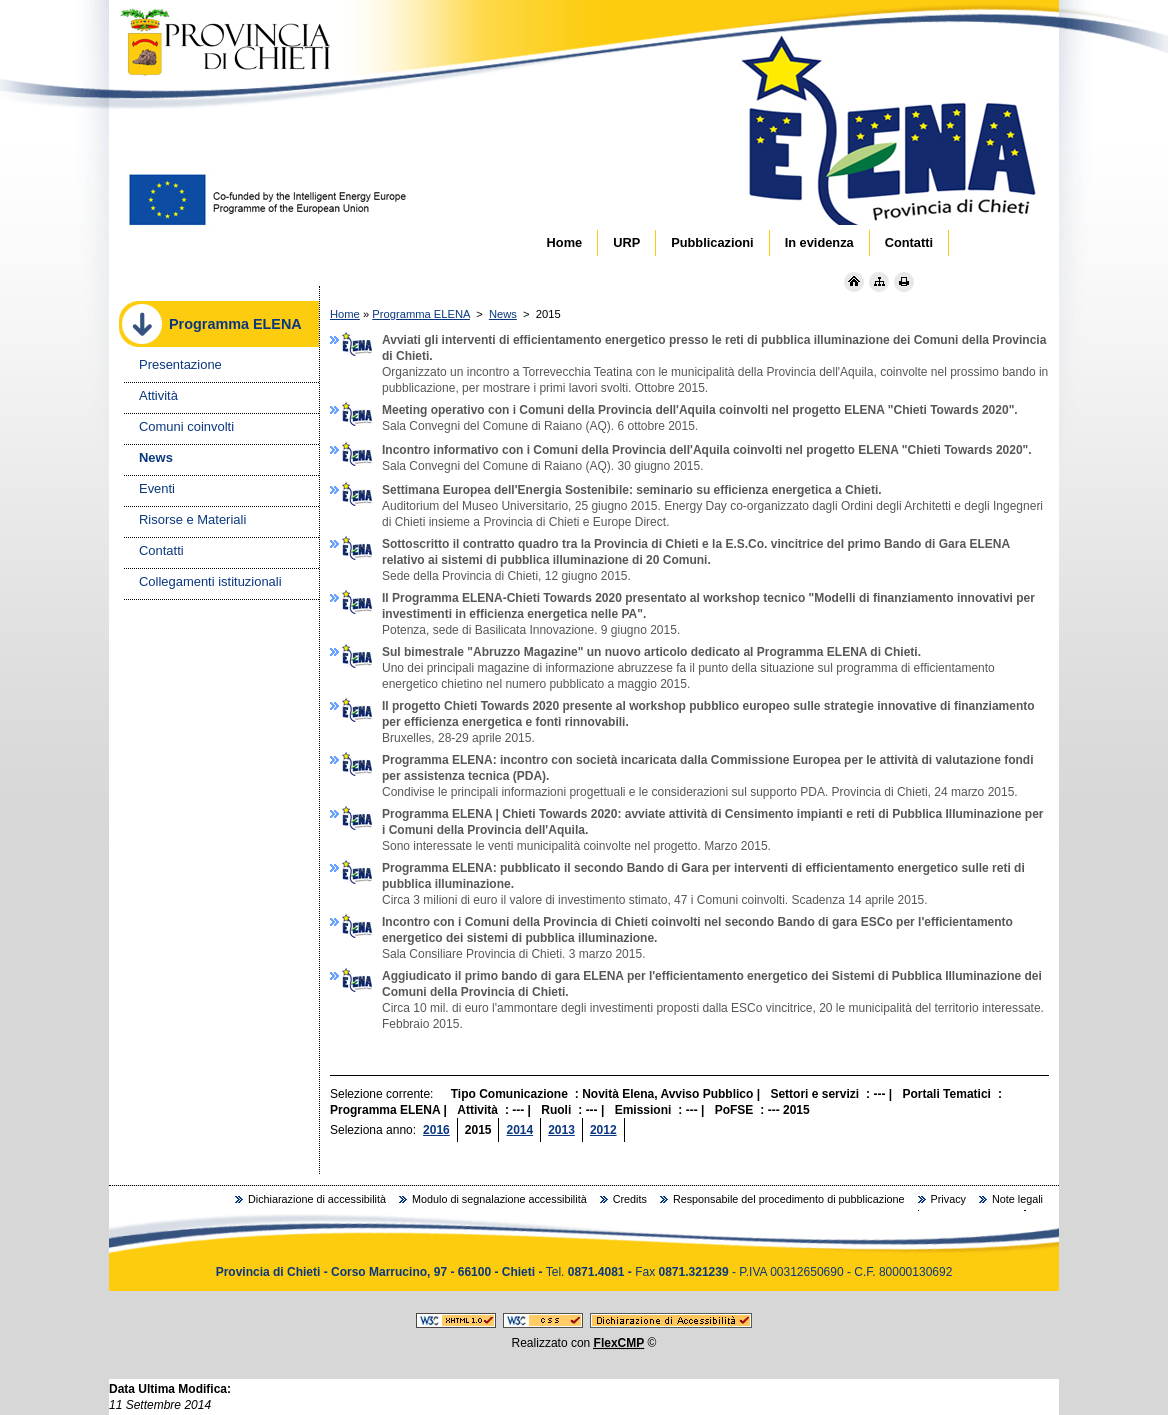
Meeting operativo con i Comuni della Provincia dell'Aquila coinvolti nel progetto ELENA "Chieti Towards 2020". (680, 410)
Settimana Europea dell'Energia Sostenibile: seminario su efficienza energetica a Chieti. (612, 490)
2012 (603, 1130)
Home (345, 314)
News (503, 314)
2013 (561, 1130)
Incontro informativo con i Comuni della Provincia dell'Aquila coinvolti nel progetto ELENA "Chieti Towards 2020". (687, 450)
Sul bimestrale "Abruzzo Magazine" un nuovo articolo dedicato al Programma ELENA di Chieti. (631, 652)
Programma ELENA (421, 314)
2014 (519, 1130)
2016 (436, 1130)
